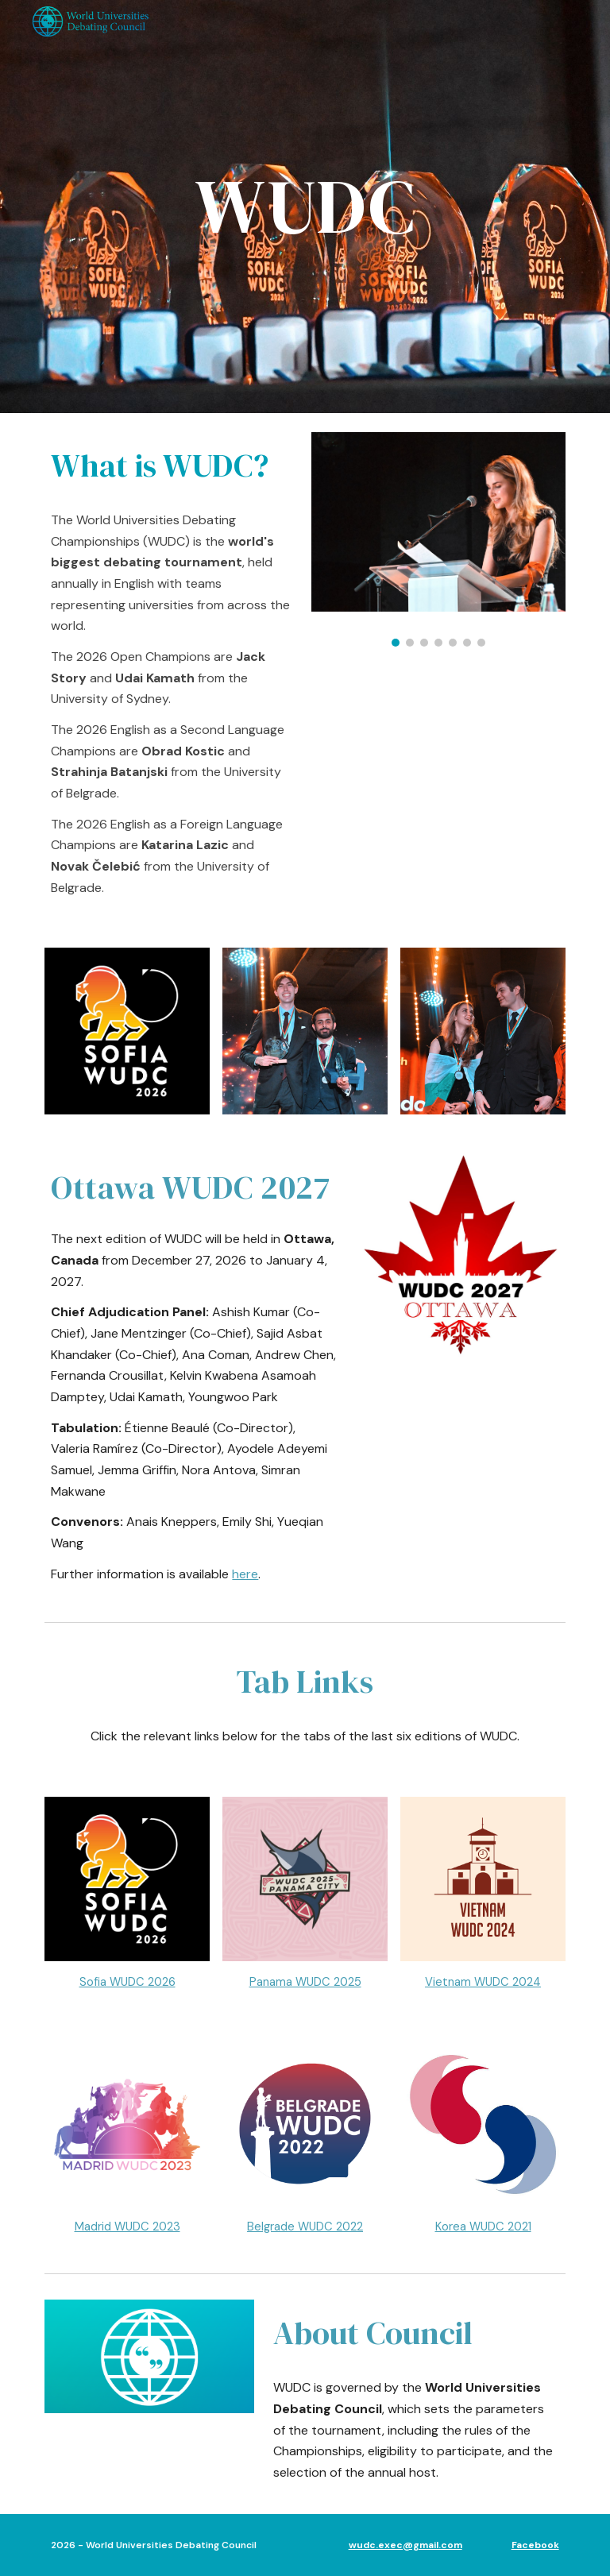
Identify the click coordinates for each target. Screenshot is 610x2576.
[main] (304, 206)
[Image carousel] (438, 539)
